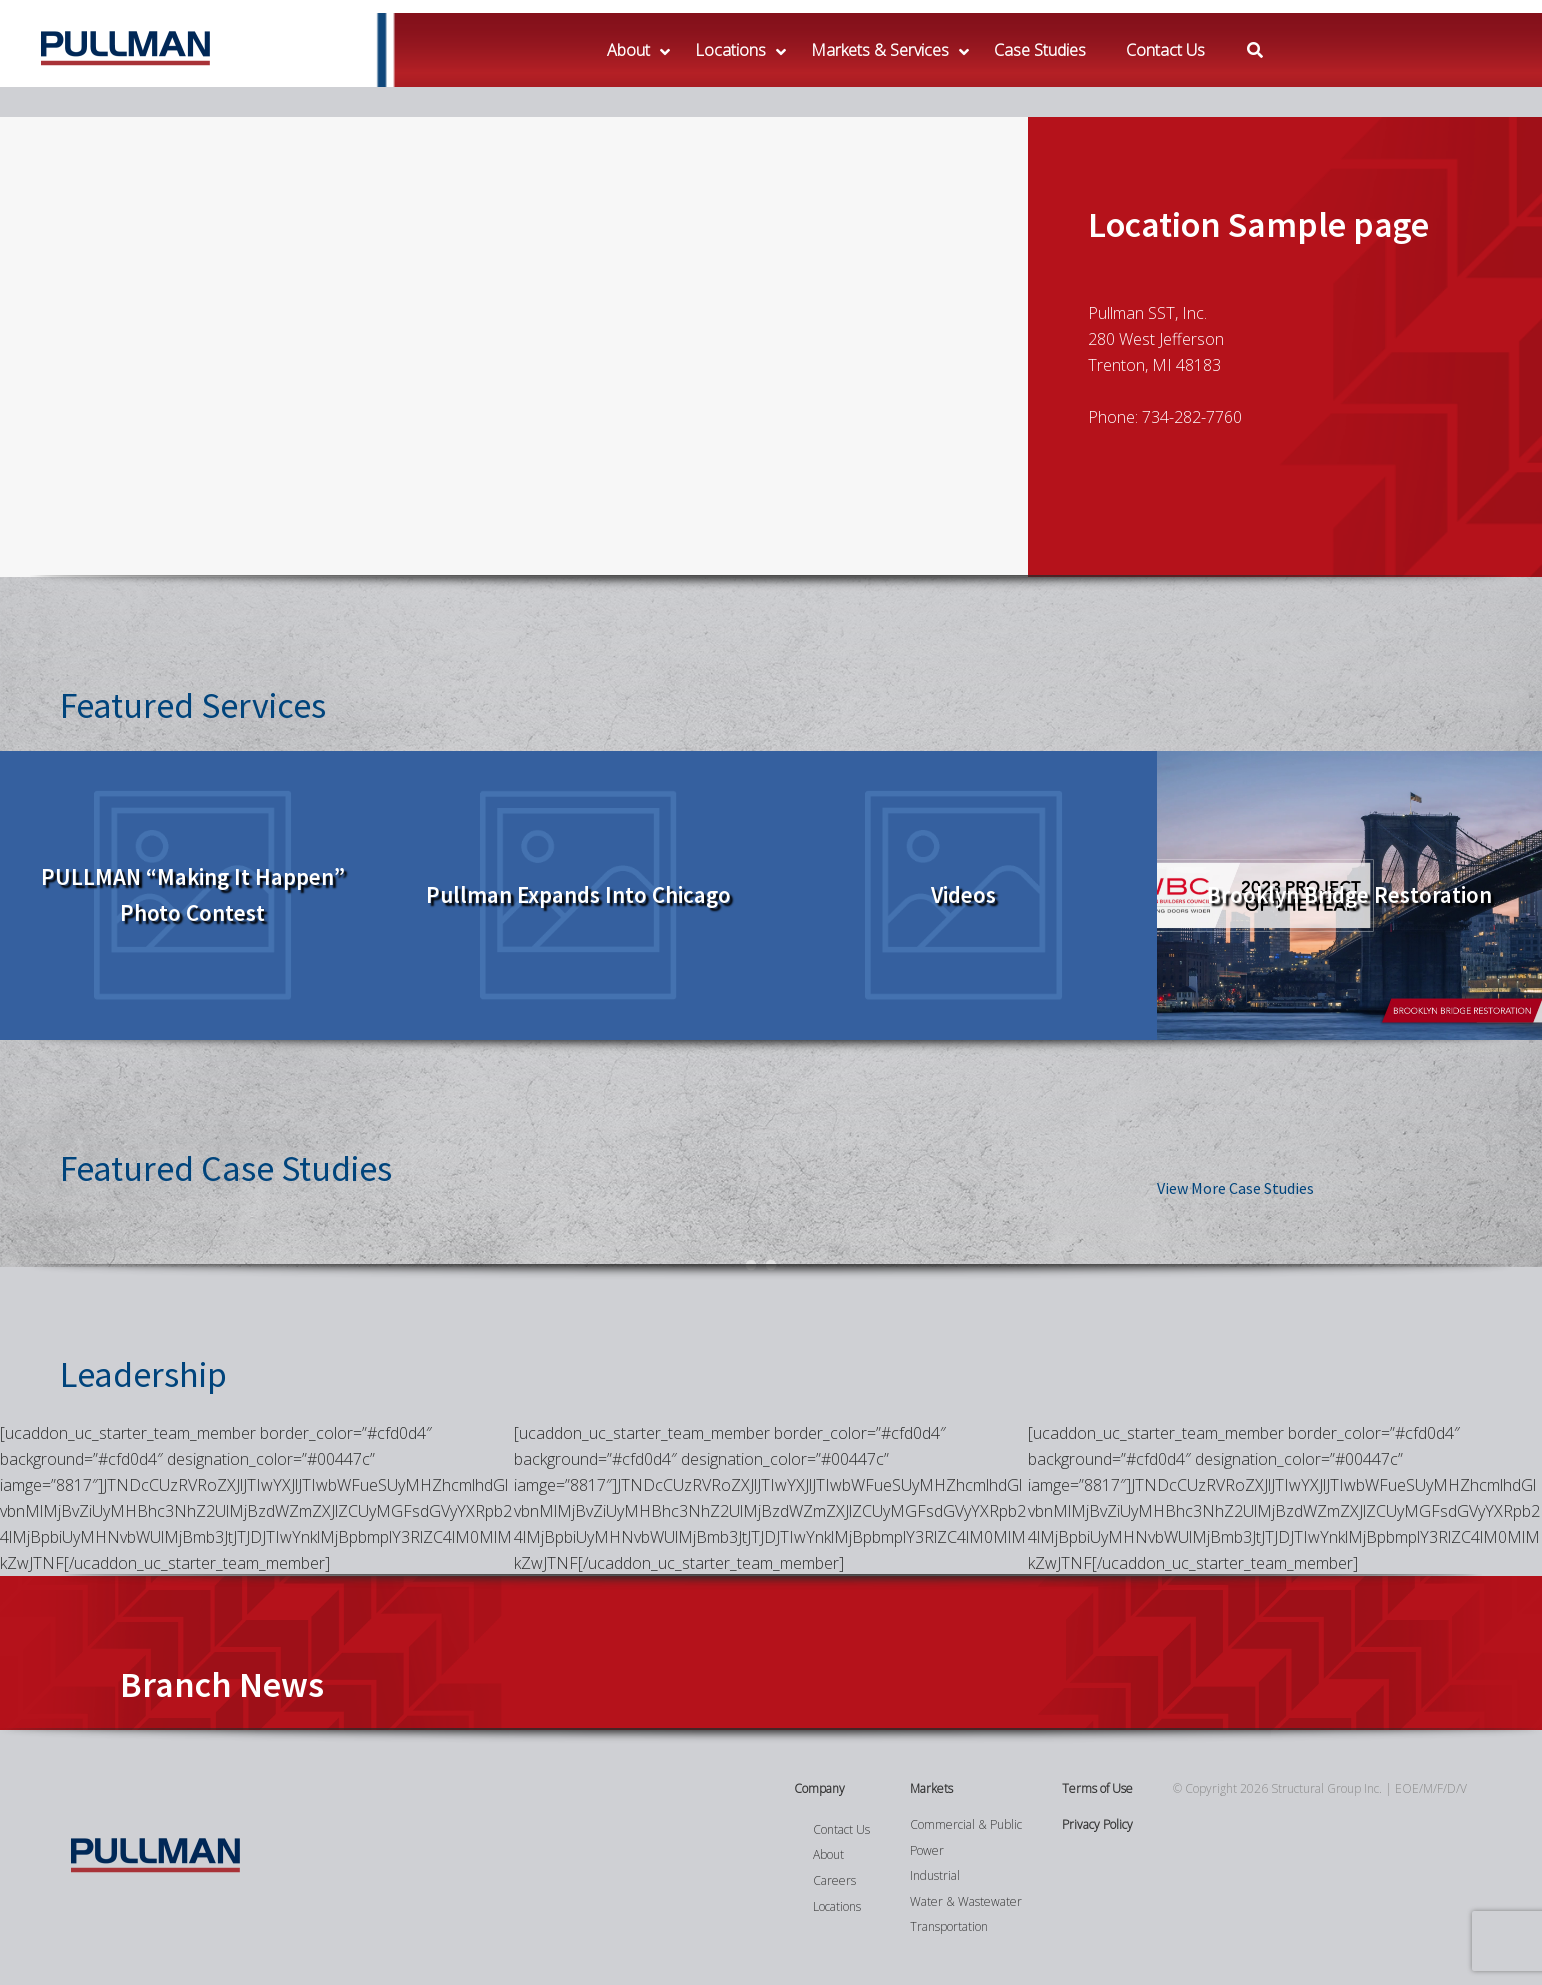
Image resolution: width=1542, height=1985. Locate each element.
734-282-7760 (1192, 417)
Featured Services (193, 705)
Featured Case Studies (226, 1168)
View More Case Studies (1235, 1188)
